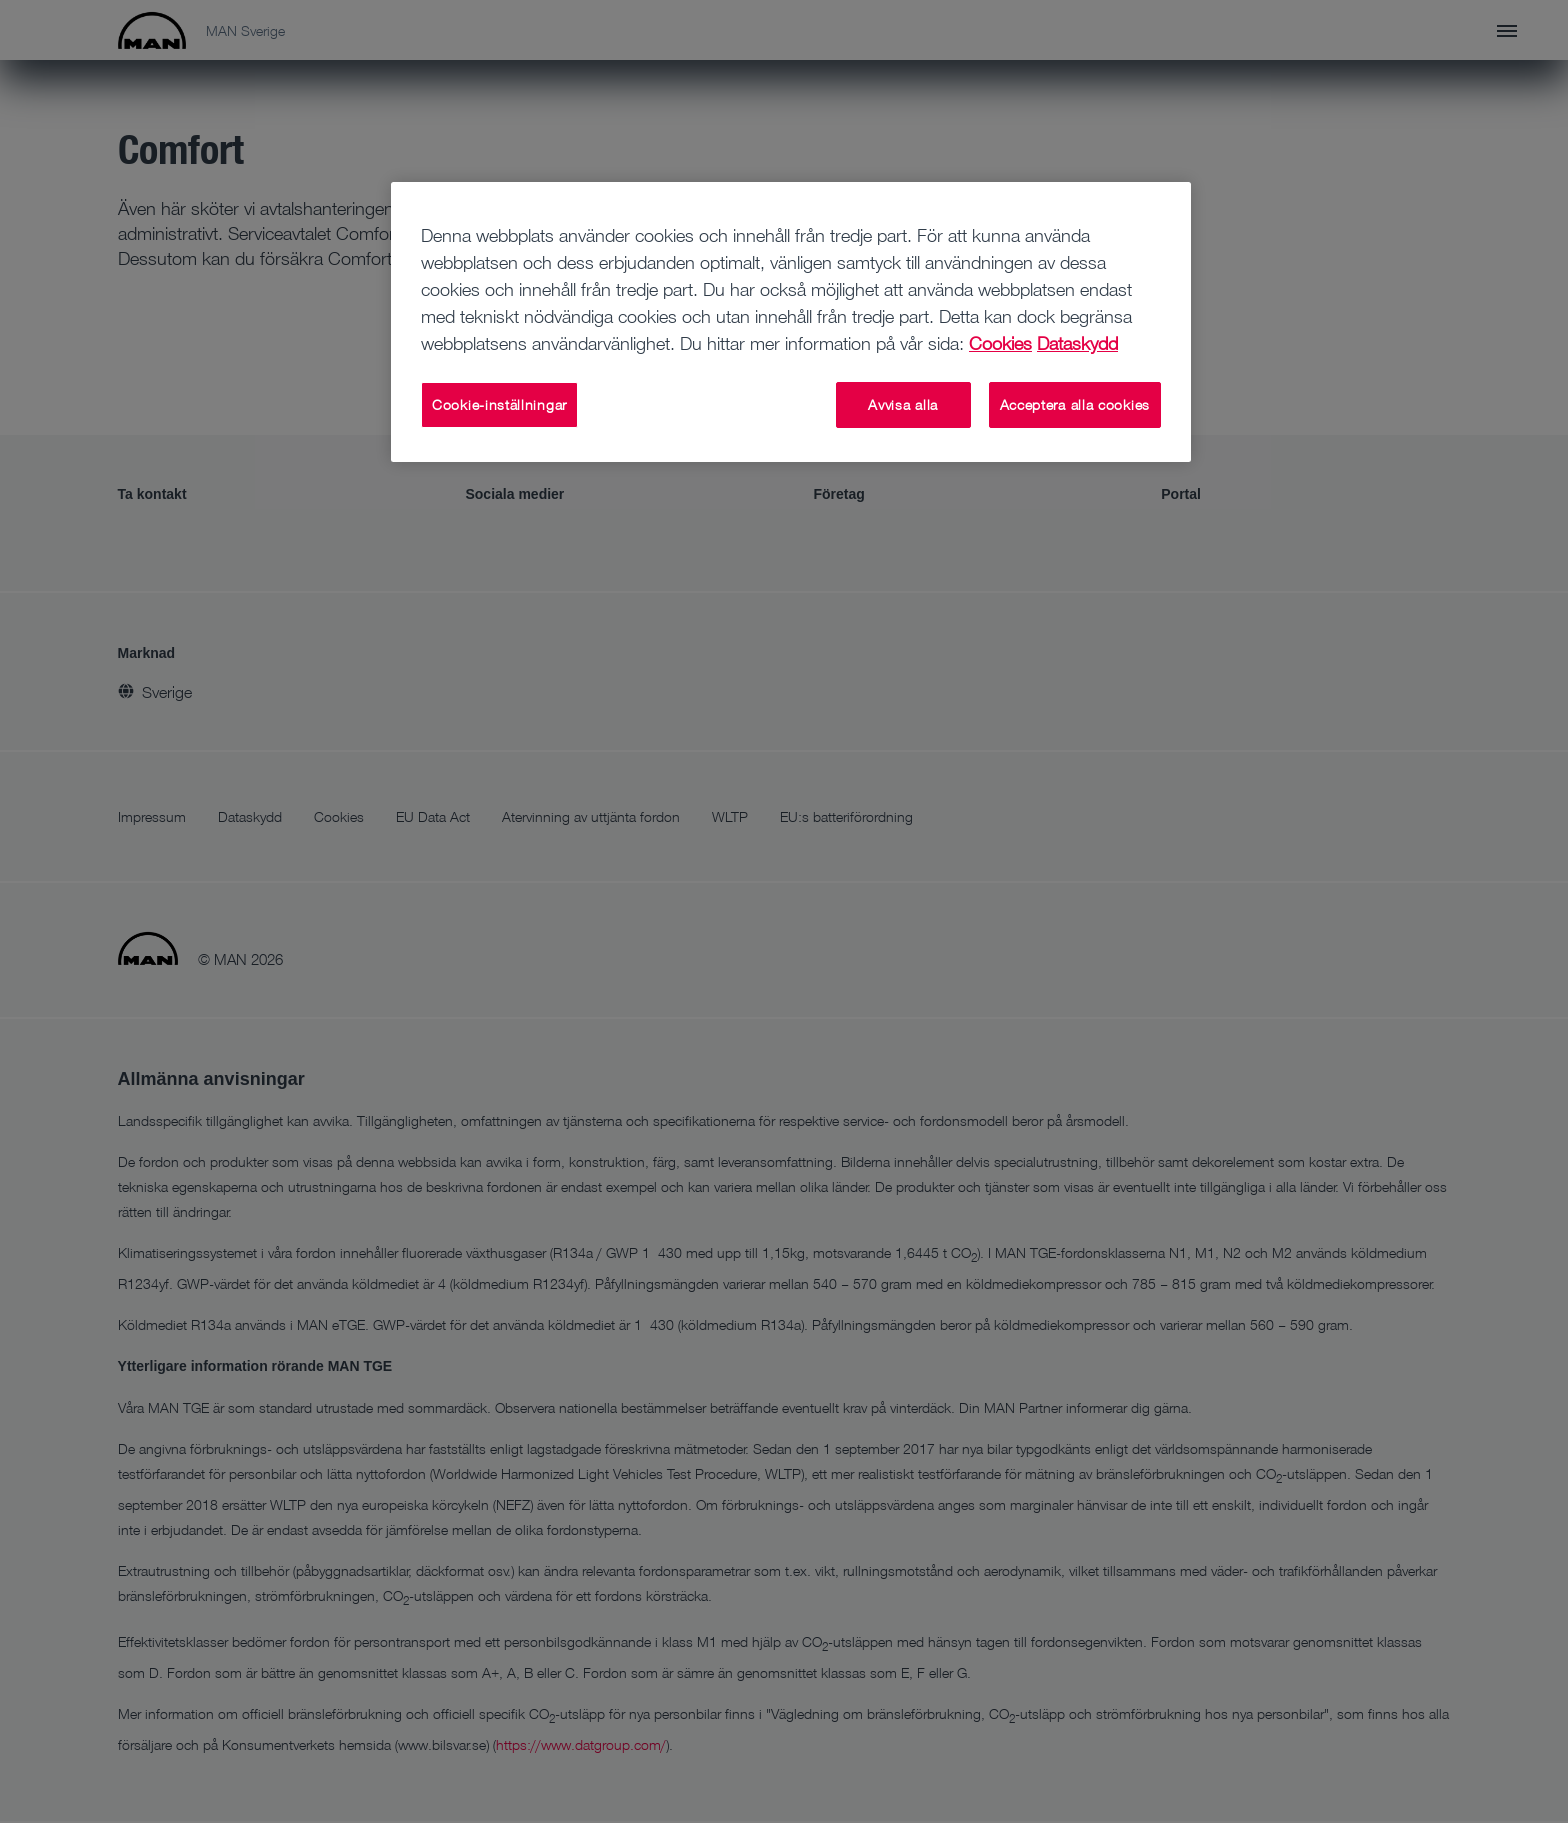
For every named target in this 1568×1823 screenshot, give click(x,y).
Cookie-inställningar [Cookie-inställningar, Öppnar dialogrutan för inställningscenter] (499, 404)
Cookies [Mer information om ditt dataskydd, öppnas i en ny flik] (1000, 343)
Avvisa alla (903, 404)
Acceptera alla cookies (1075, 404)
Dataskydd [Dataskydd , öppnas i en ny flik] (1077, 343)
